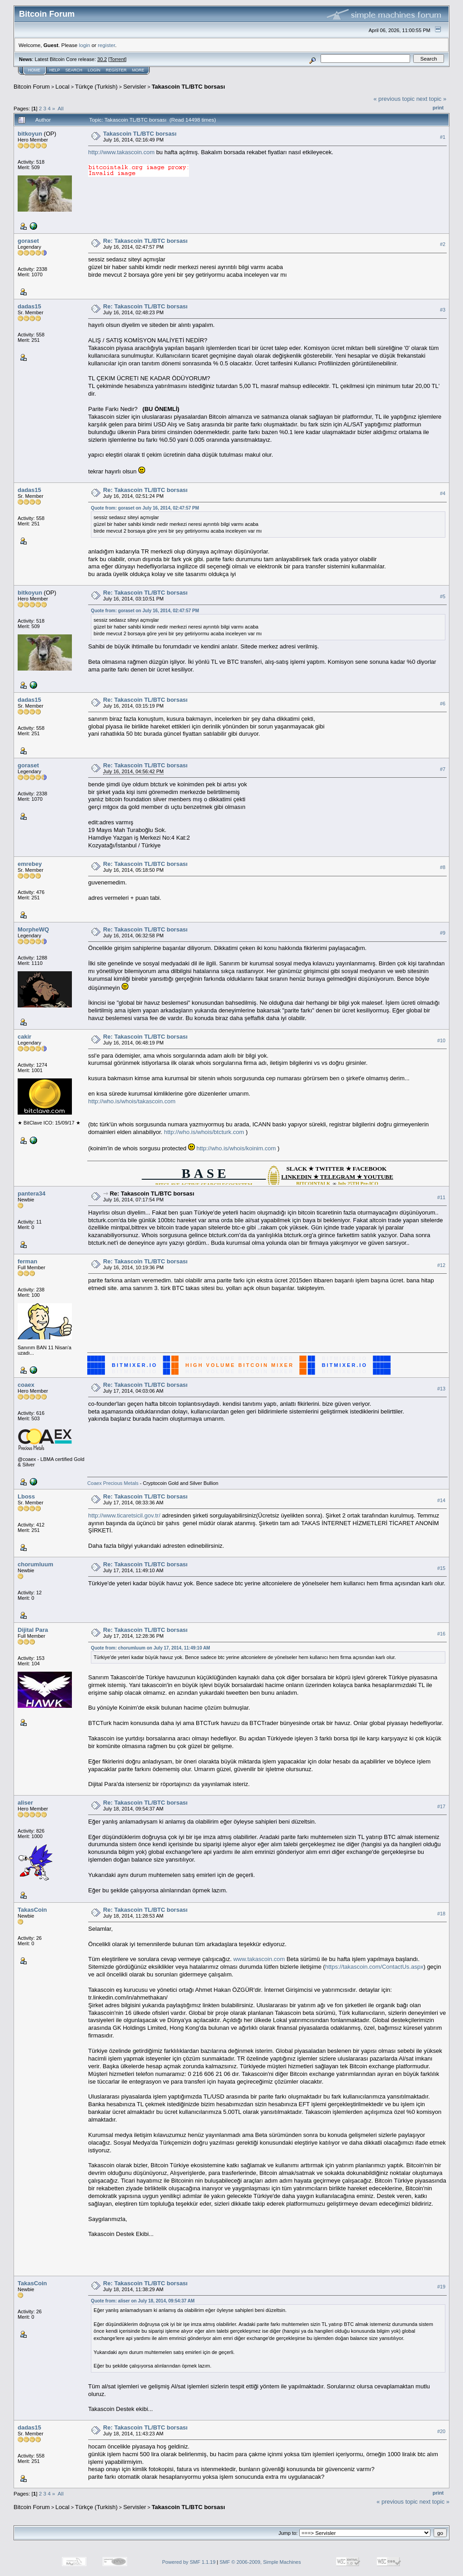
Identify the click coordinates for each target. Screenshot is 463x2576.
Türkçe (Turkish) (96, 86)
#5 (442, 596)
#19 (441, 2286)
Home (34, 70)
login (84, 45)
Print (438, 107)
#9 (442, 933)
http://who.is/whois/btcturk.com (204, 1132)
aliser (25, 1802)
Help (54, 70)
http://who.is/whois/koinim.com (236, 1148)
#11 (441, 1197)
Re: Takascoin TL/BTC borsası (145, 240)
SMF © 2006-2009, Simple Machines (260, 2562)
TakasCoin (32, 1909)
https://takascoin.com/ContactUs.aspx (374, 1966)
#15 (441, 1568)
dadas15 (29, 306)
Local (63, 86)
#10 (441, 1040)
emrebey (30, 863)
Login (94, 70)
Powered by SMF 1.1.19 (189, 2562)
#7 (442, 769)
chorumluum (35, 1564)
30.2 (102, 59)
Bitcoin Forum (32, 86)
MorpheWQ (33, 929)
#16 (441, 1633)
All (61, 108)
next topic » (431, 98)
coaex (26, 1384)
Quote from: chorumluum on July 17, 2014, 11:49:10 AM (150, 1647)
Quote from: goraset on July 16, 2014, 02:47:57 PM (145, 508)
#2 (442, 244)
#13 (441, 1388)
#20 (441, 2431)
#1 (442, 137)
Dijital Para (33, 1629)
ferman (27, 1261)
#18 (441, 1913)
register (106, 45)
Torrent (117, 59)
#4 (442, 493)
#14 (441, 1500)
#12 (441, 1265)
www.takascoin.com (259, 1959)
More (138, 70)
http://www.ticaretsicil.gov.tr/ (124, 1515)
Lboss (26, 1496)
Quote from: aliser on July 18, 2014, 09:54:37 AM (142, 2300)
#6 (442, 703)
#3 (442, 309)
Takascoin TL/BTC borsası (188, 86)
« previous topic (394, 98)
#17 (441, 1806)
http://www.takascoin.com (121, 152)
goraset (28, 240)
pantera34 (31, 1193)
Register (116, 70)
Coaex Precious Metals (112, 1483)
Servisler (134, 86)
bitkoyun (30, 133)
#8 (442, 867)
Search (74, 70)
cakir (24, 1036)
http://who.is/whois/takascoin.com (131, 1101)
